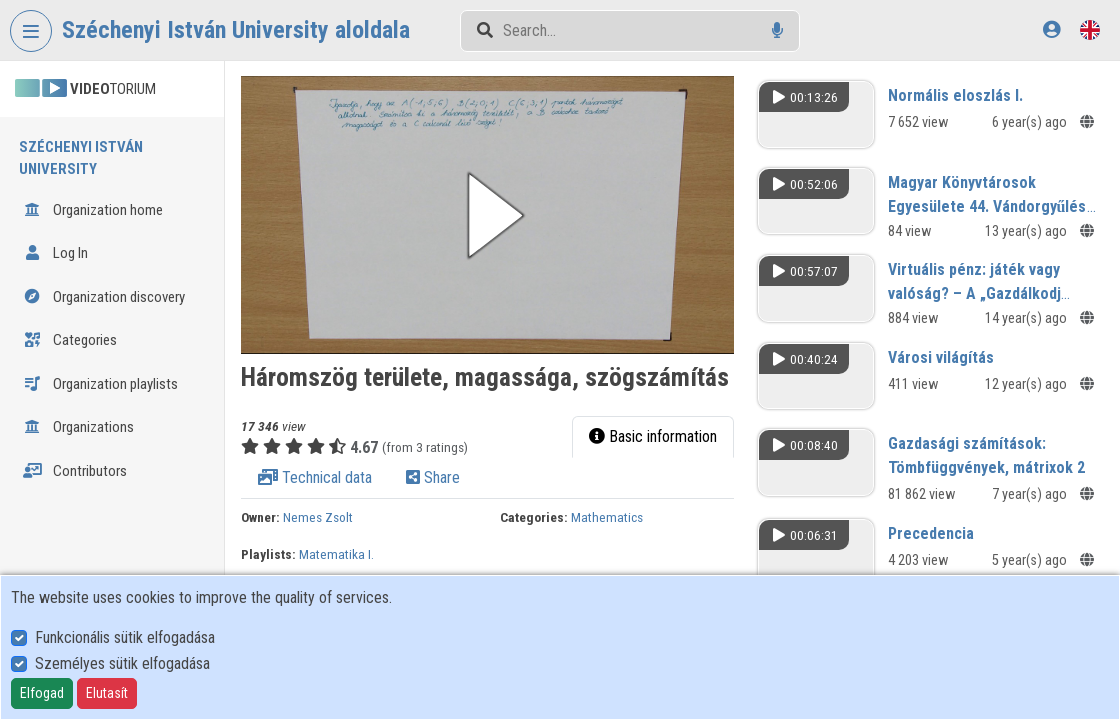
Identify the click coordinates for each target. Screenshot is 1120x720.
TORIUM (85, 89)
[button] (487, 215)
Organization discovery (104, 297)
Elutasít (107, 693)
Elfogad (42, 693)
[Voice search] (777, 30)
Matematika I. (336, 554)
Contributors (75, 471)
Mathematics (607, 517)
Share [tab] (433, 477)
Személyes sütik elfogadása (122, 663)
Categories (70, 340)
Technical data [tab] (315, 477)
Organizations (78, 427)
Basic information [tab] (653, 436)
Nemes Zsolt (318, 517)
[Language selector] (1090, 29)
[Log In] (1051, 29)
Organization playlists (100, 384)
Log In (55, 253)
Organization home (93, 210)
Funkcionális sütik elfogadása (125, 637)
